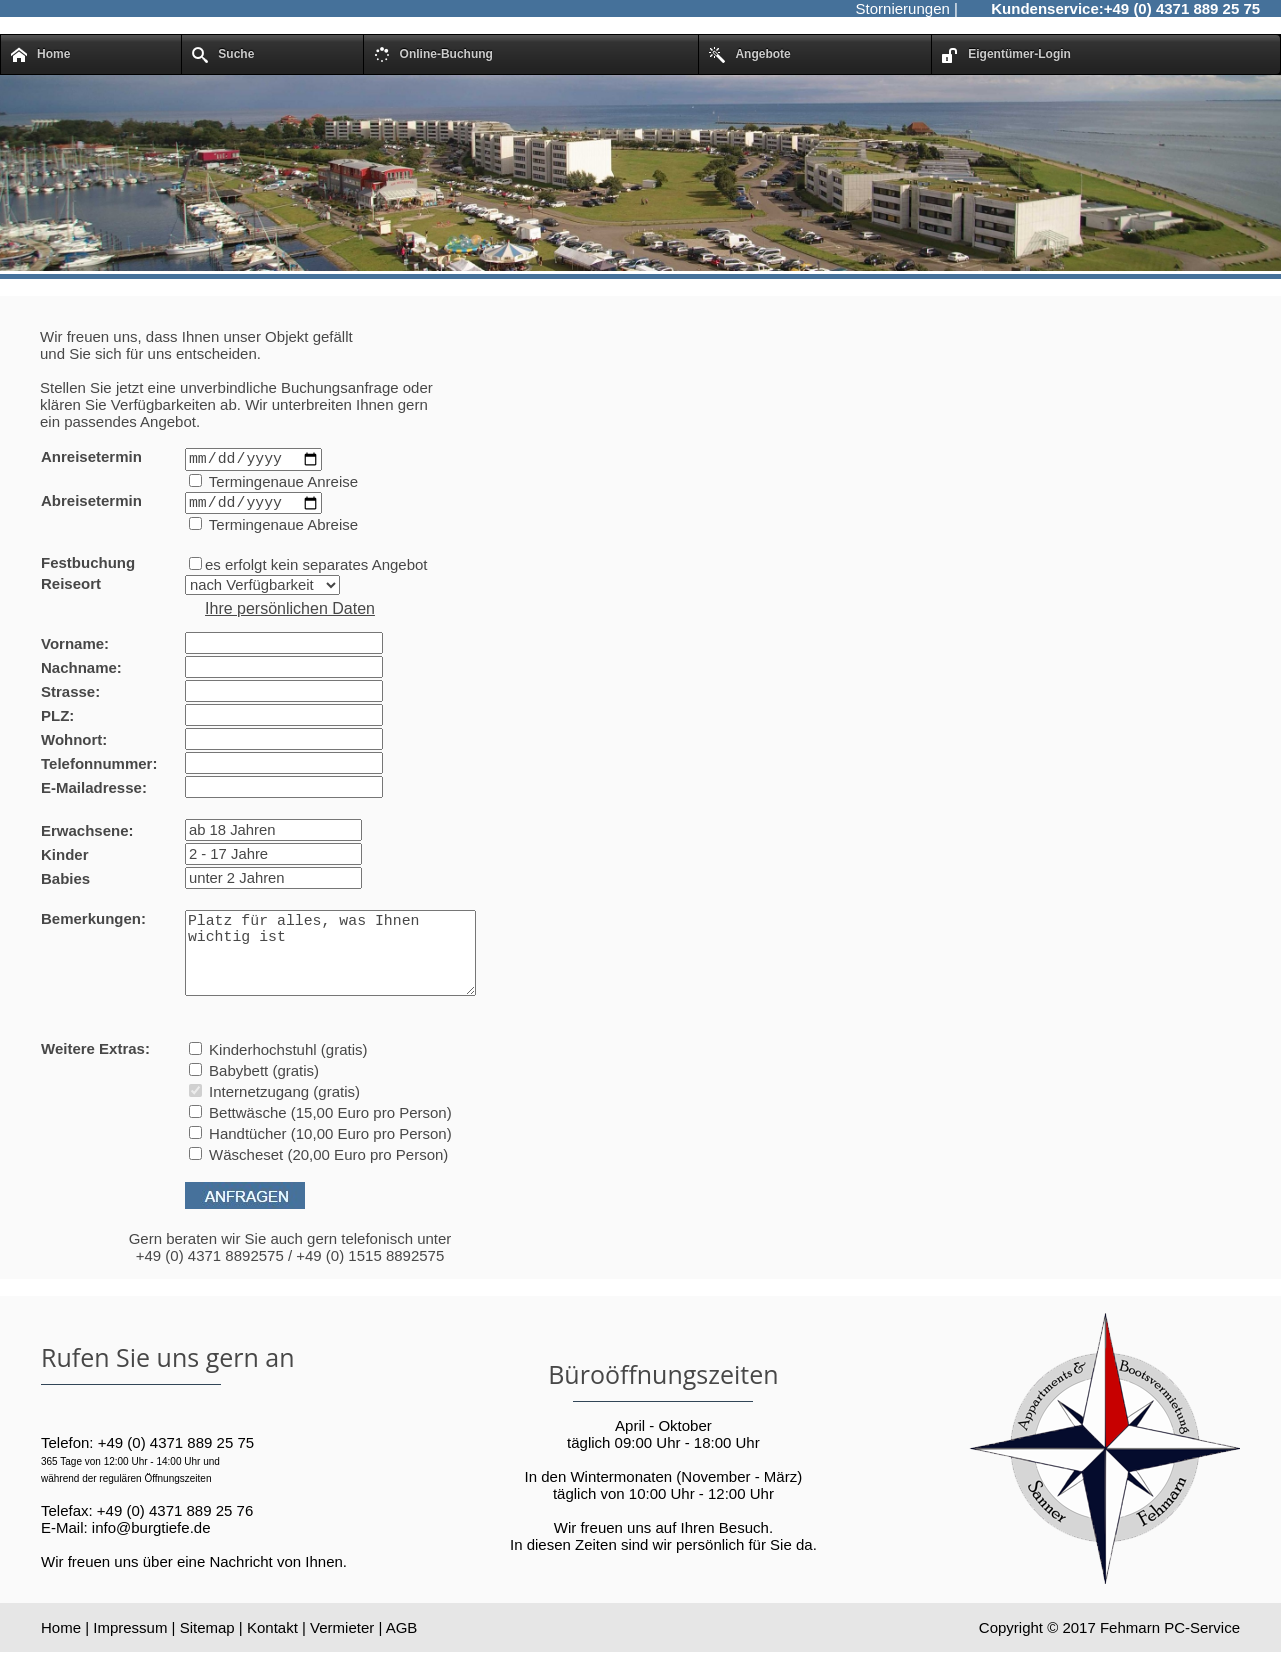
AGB (402, 1654)
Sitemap (207, 1654)
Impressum (130, 1654)
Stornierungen (903, 8)
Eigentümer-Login (1006, 55)
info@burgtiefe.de (151, 1553)
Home (40, 55)
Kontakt (272, 1654)
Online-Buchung (433, 55)
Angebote (749, 55)
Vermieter (342, 1654)
